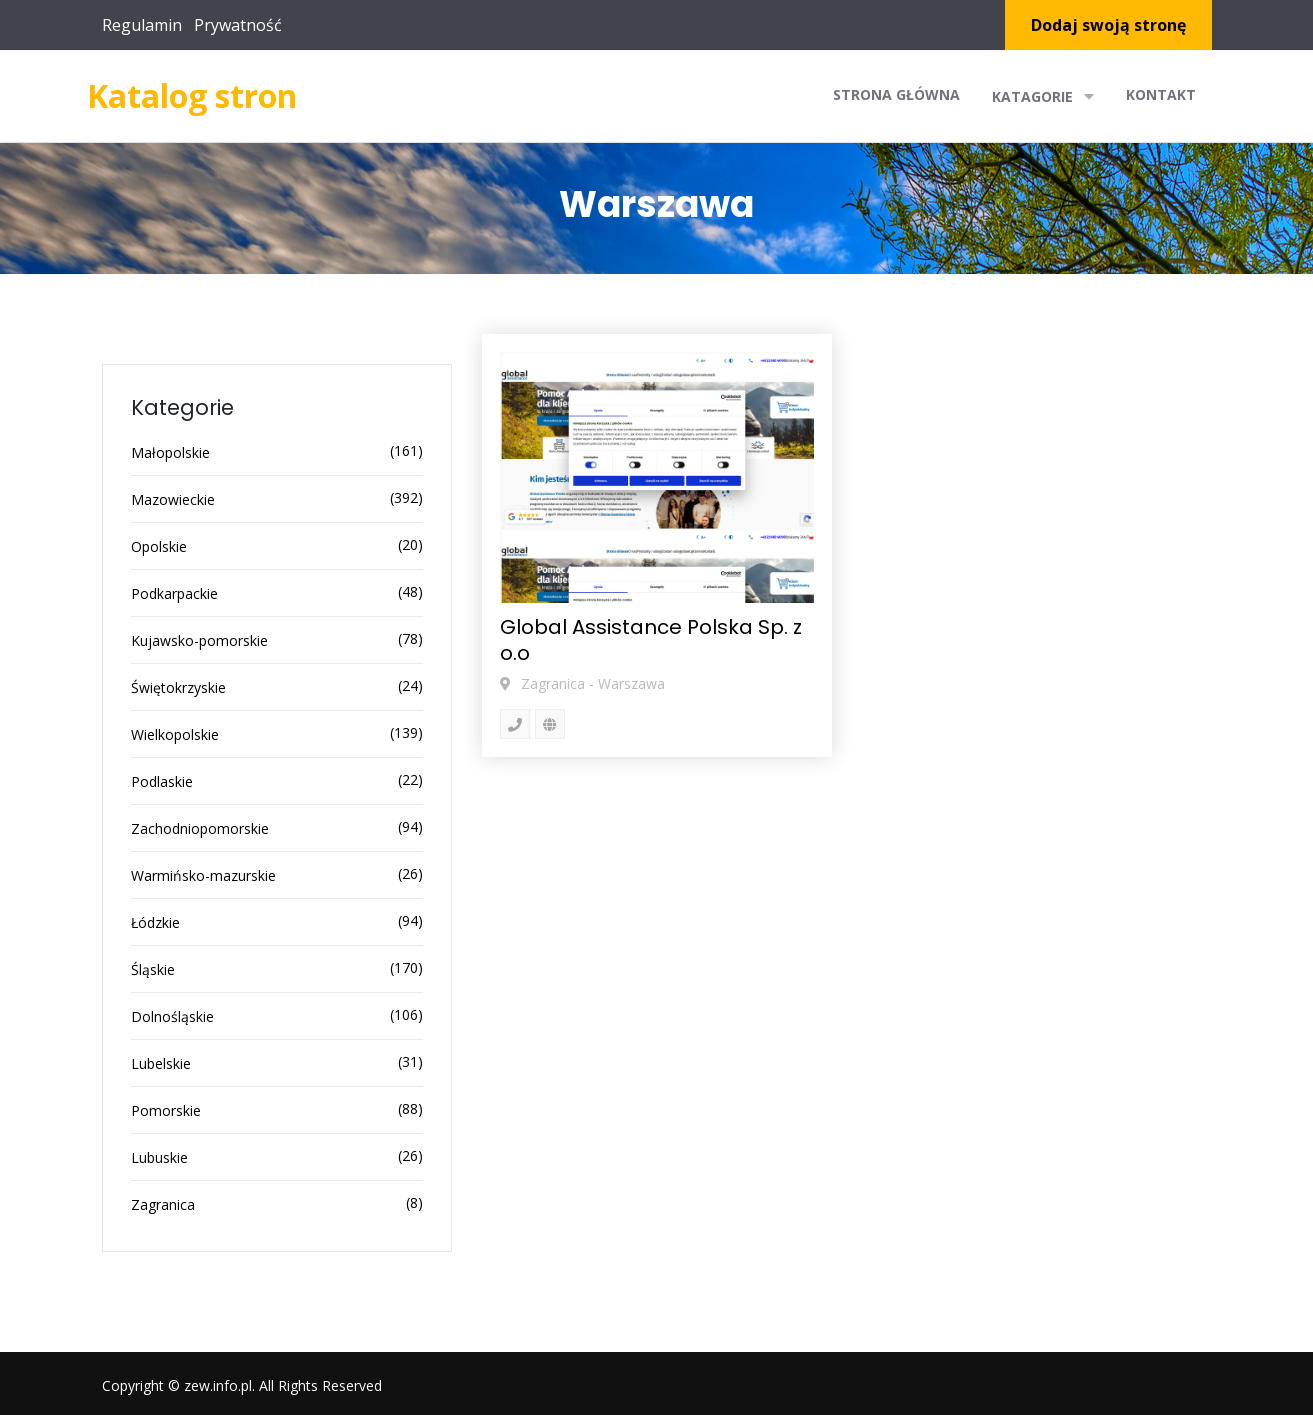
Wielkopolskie (175, 734)
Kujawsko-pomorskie (199, 640)
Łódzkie (155, 922)
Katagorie (1043, 96)
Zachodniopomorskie (200, 828)
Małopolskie (170, 452)
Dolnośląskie (172, 1016)
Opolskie (159, 546)
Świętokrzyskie (178, 687)
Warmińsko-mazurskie (203, 875)
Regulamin (142, 25)
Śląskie (153, 969)
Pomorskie (166, 1110)
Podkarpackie (174, 593)
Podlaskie (162, 781)
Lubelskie (161, 1063)
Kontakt (1161, 94)
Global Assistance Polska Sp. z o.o (651, 640)
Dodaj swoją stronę (1108, 25)
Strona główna (896, 94)
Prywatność (238, 25)
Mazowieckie (173, 499)
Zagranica (163, 1204)
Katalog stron (192, 95)
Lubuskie (159, 1157)
